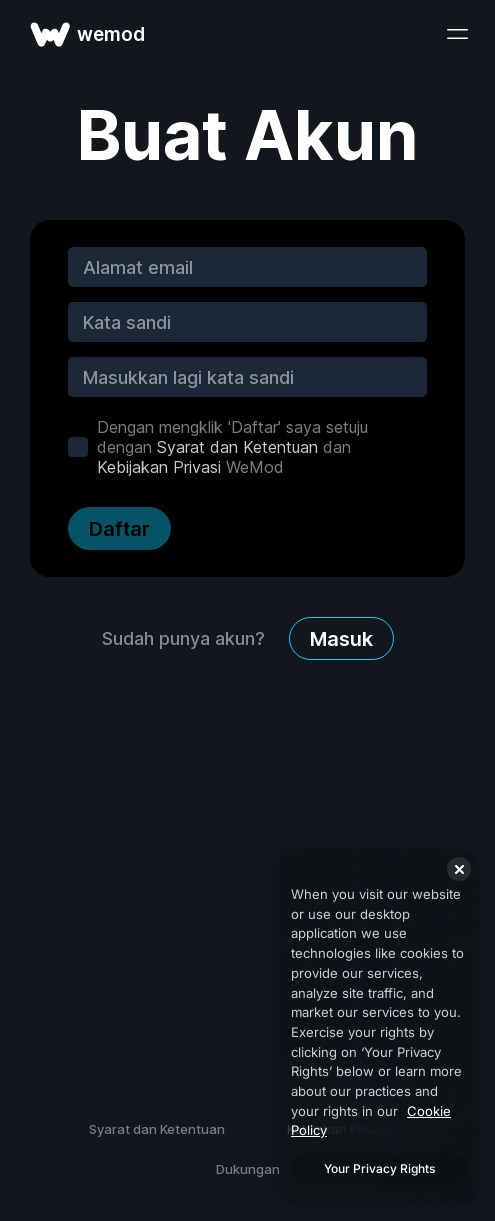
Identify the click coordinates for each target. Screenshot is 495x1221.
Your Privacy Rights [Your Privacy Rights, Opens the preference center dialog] (379, 1168)
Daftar (119, 529)
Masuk (341, 639)
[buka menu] (457, 34)
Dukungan (248, 1169)
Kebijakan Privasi (159, 467)
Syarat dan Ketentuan (237, 447)
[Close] (459, 869)
